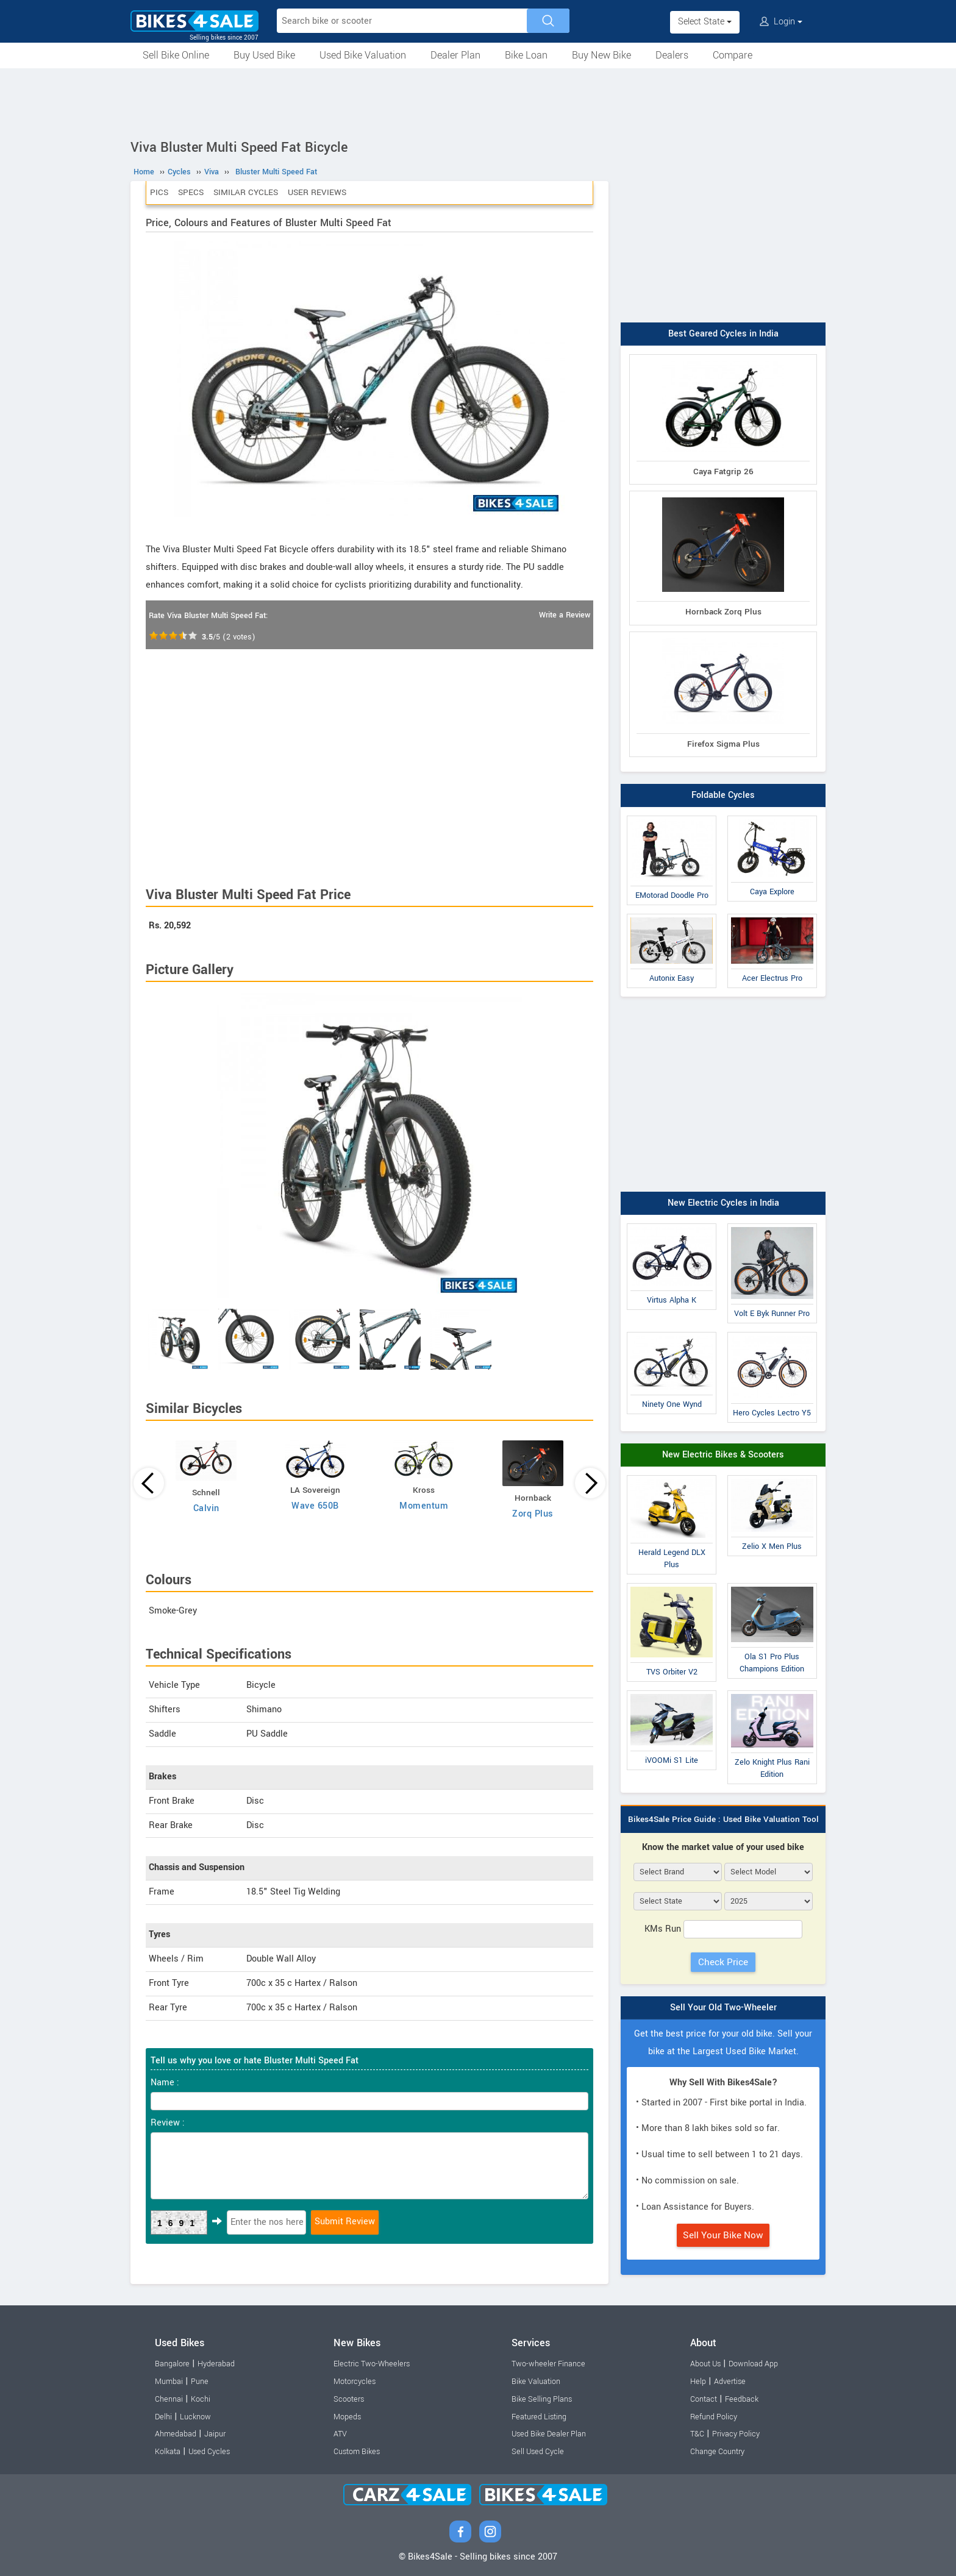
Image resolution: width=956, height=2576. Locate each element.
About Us (705, 2363)
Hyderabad (216, 2363)
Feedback (741, 2399)
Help (698, 2381)
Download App (753, 2363)
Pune (200, 2381)
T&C (697, 2433)
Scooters (349, 2399)
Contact (703, 2399)
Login (781, 21)
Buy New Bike (601, 55)
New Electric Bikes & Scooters (723, 1454)
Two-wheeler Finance (548, 2363)
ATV (340, 2433)
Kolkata (167, 2451)
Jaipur (215, 2433)
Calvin (206, 1508)
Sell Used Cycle (538, 2451)
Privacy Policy (736, 2433)
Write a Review (564, 615)
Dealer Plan (455, 55)
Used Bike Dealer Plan (549, 2433)
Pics (159, 192)
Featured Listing (539, 2416)
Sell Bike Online (176, 55)
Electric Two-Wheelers (372, 2363)
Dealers (671, 55)
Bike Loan (526, 55)
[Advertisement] (478, 101)
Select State (705, 21)
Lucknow (195, 2416)
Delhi (163, 2416)
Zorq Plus (533, 1513)
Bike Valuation (536, 2381)
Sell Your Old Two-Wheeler (723, 2007)
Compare (732, 55)
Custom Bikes (357, 2451)
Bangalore (172, 2363)
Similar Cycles (245, 192)
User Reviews (317, 192)
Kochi (200, 2399)
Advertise (730, 2381)
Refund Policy (713, 2416)
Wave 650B (315, 1506)
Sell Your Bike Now (723, 2235)
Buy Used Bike (264, 55)
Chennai (169, 2399)
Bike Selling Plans (542, 2399)
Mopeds (347, 2416)
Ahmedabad (175, 2433)
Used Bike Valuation (362, 55)
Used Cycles (209, 2451)
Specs (191, 192)
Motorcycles (355, 2381)
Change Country (717, 2451)
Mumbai (169, 2381)
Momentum (423, 1506)
